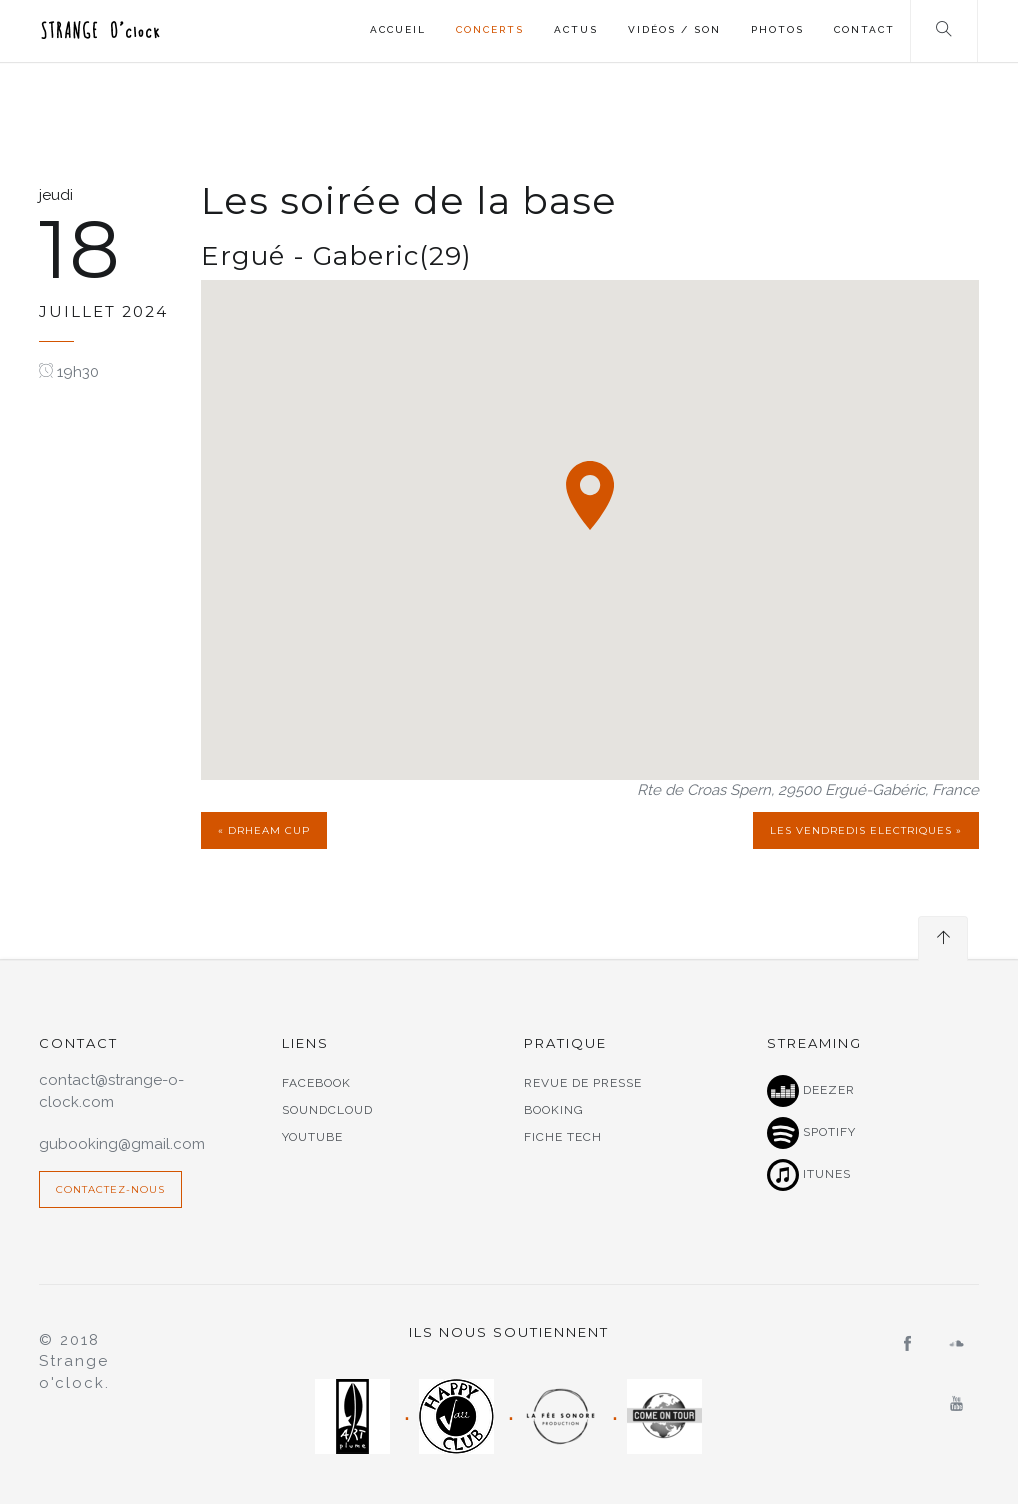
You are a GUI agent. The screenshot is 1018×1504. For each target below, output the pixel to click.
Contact (864, 29)
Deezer (811, 1091)
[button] (590, 495)
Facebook (316, 1083)
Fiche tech (563, 1137)
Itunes (809, 1175)
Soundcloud (327, 1110)
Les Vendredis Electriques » (866, 830)
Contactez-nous (110, 1189)
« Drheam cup (264, 830)
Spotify (811, 1133)
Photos (777, 29)
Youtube (312, 1137)
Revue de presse (583, 1083)
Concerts (490, 29)
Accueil (398, 29)
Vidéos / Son (674, 29)
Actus (576, 29)
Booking (554, 1110)
